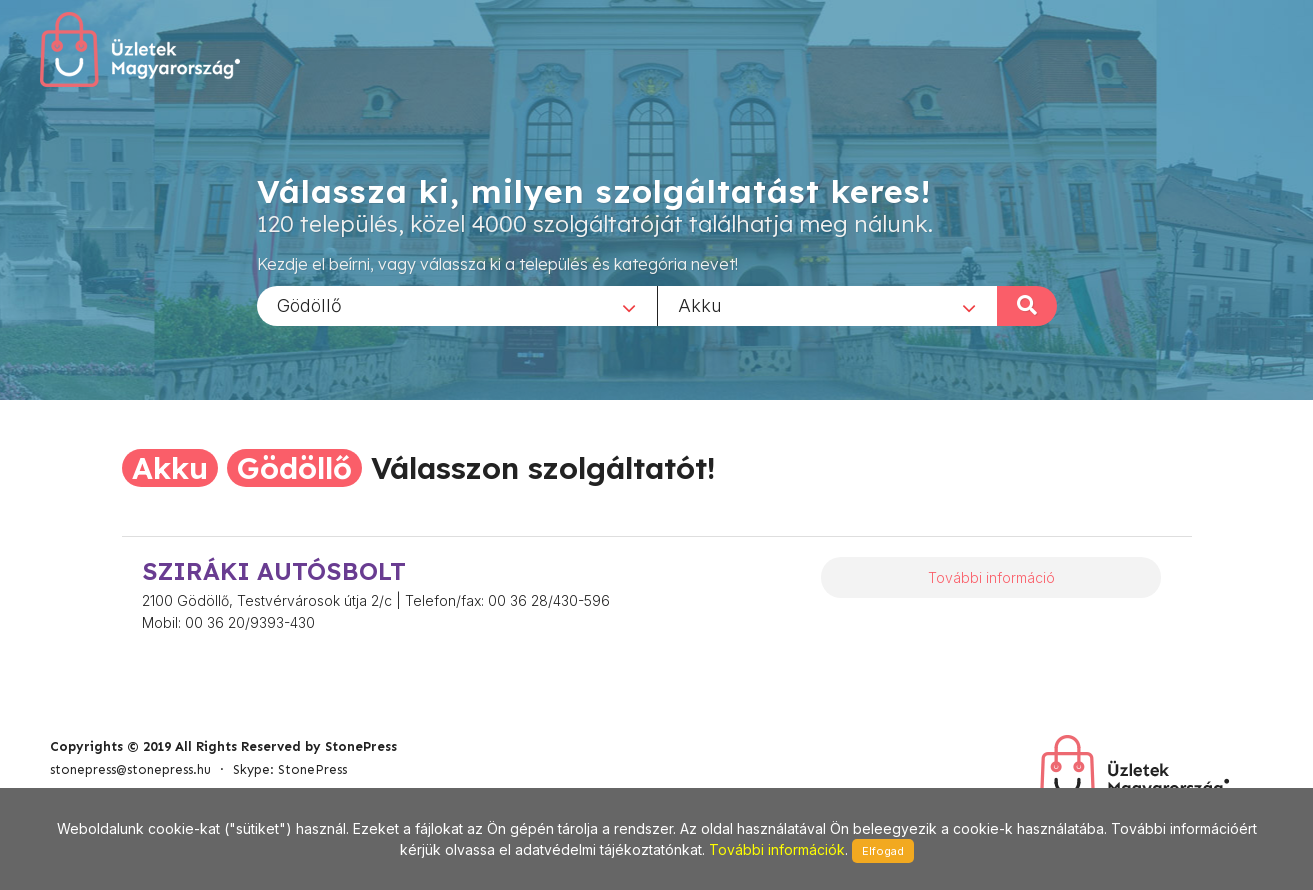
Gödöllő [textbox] (309, 304)
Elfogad (883, 851)
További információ (991, 577)
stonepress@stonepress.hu (130, 769)
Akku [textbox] (700, 304)
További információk (777, 849)
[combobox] (457, 305)
